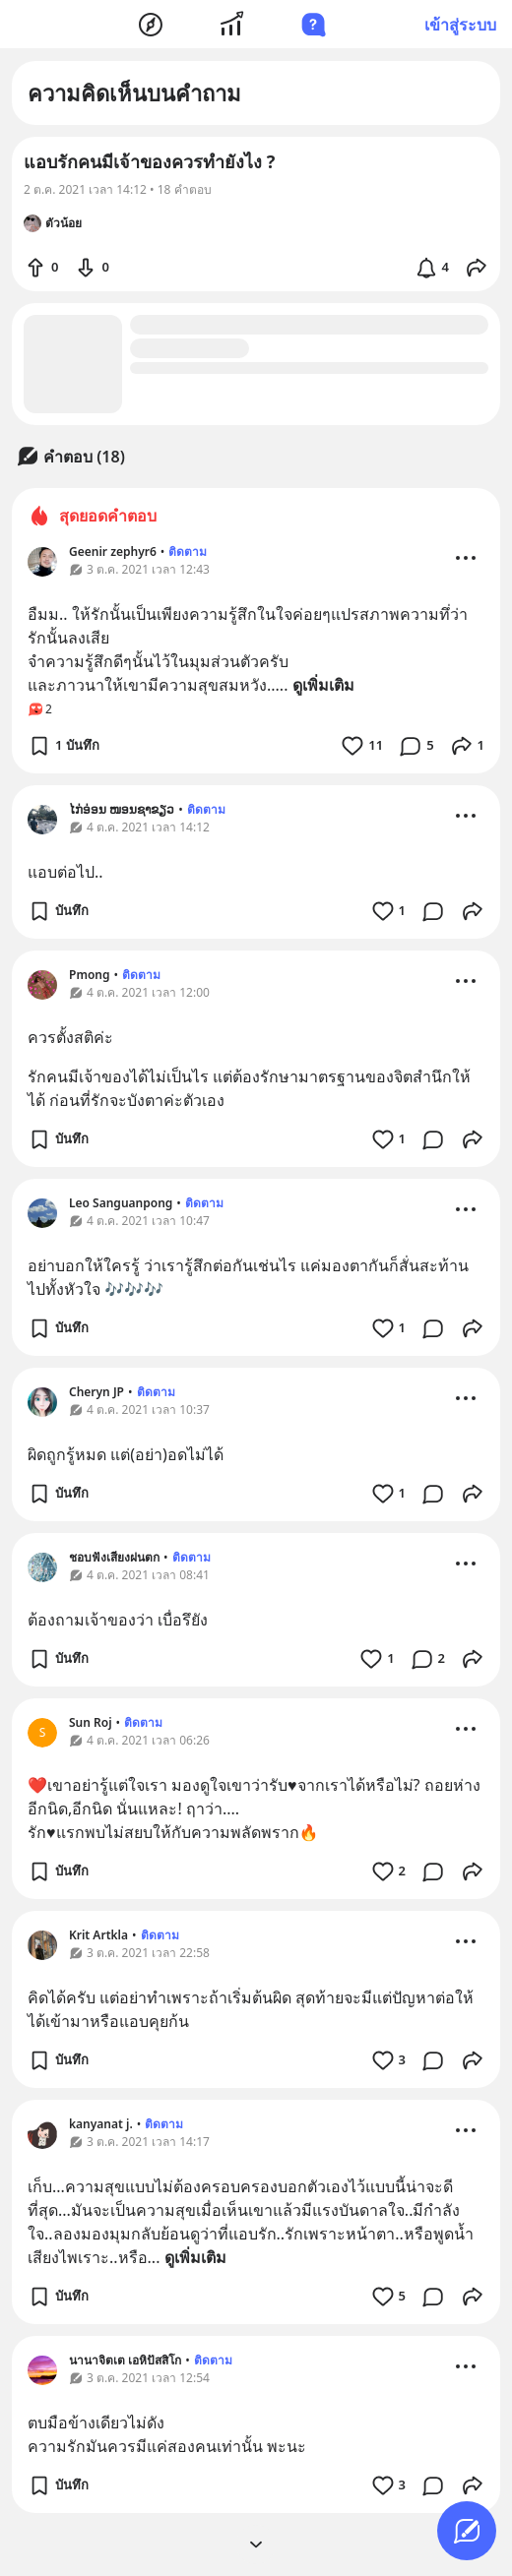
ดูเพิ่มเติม (323, 685)
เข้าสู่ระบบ (460, 24)
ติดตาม (187, 551)
